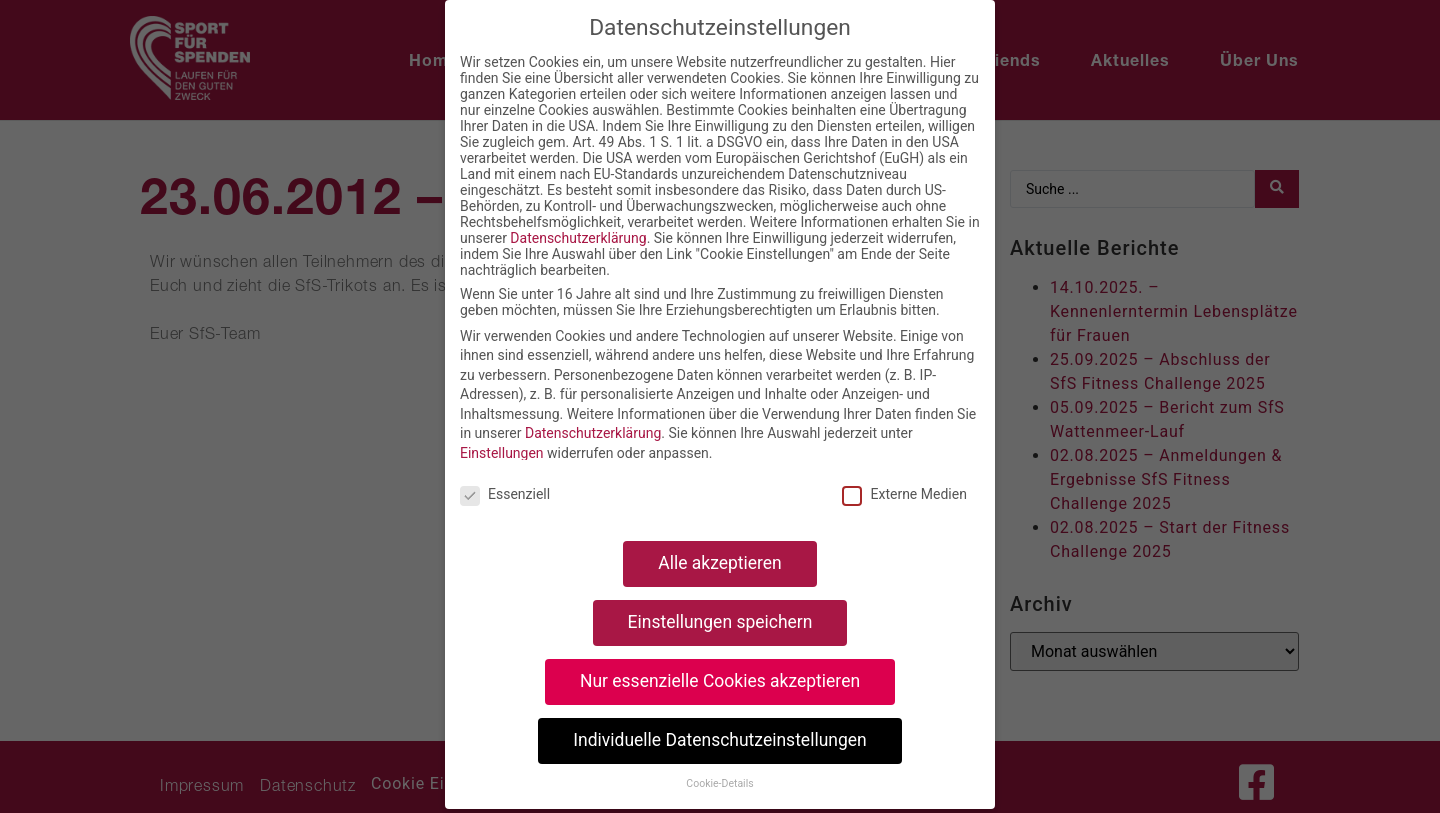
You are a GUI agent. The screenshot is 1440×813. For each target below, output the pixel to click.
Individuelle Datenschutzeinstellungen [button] (719, 740)
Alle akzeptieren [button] (720, 563)
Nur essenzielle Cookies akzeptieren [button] (720, 681)
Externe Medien (904, 494)
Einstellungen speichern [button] (720, 622)
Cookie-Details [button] (719, 783)
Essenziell (505, 494)
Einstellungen (502, 453)
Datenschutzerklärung (578, 238)
